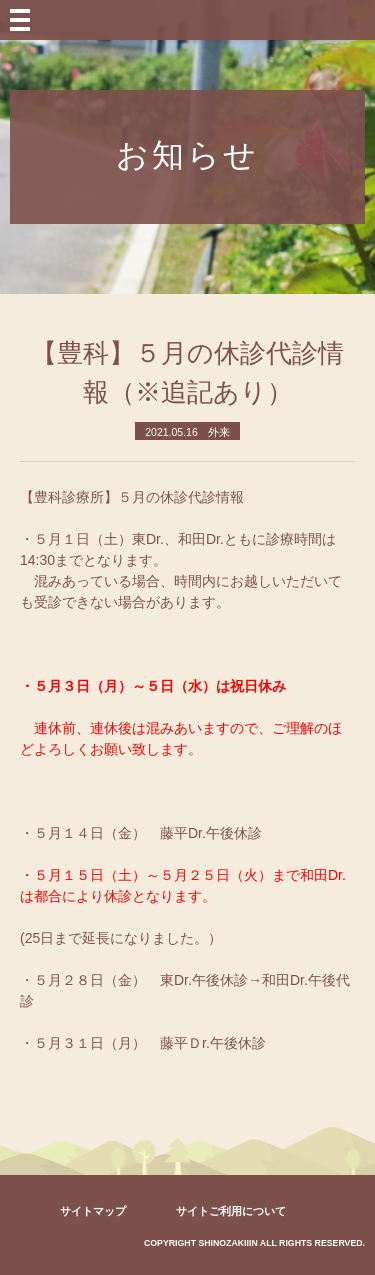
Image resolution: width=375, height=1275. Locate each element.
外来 (219, 432)
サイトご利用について (231, 1211)
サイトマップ (93, 1211)
